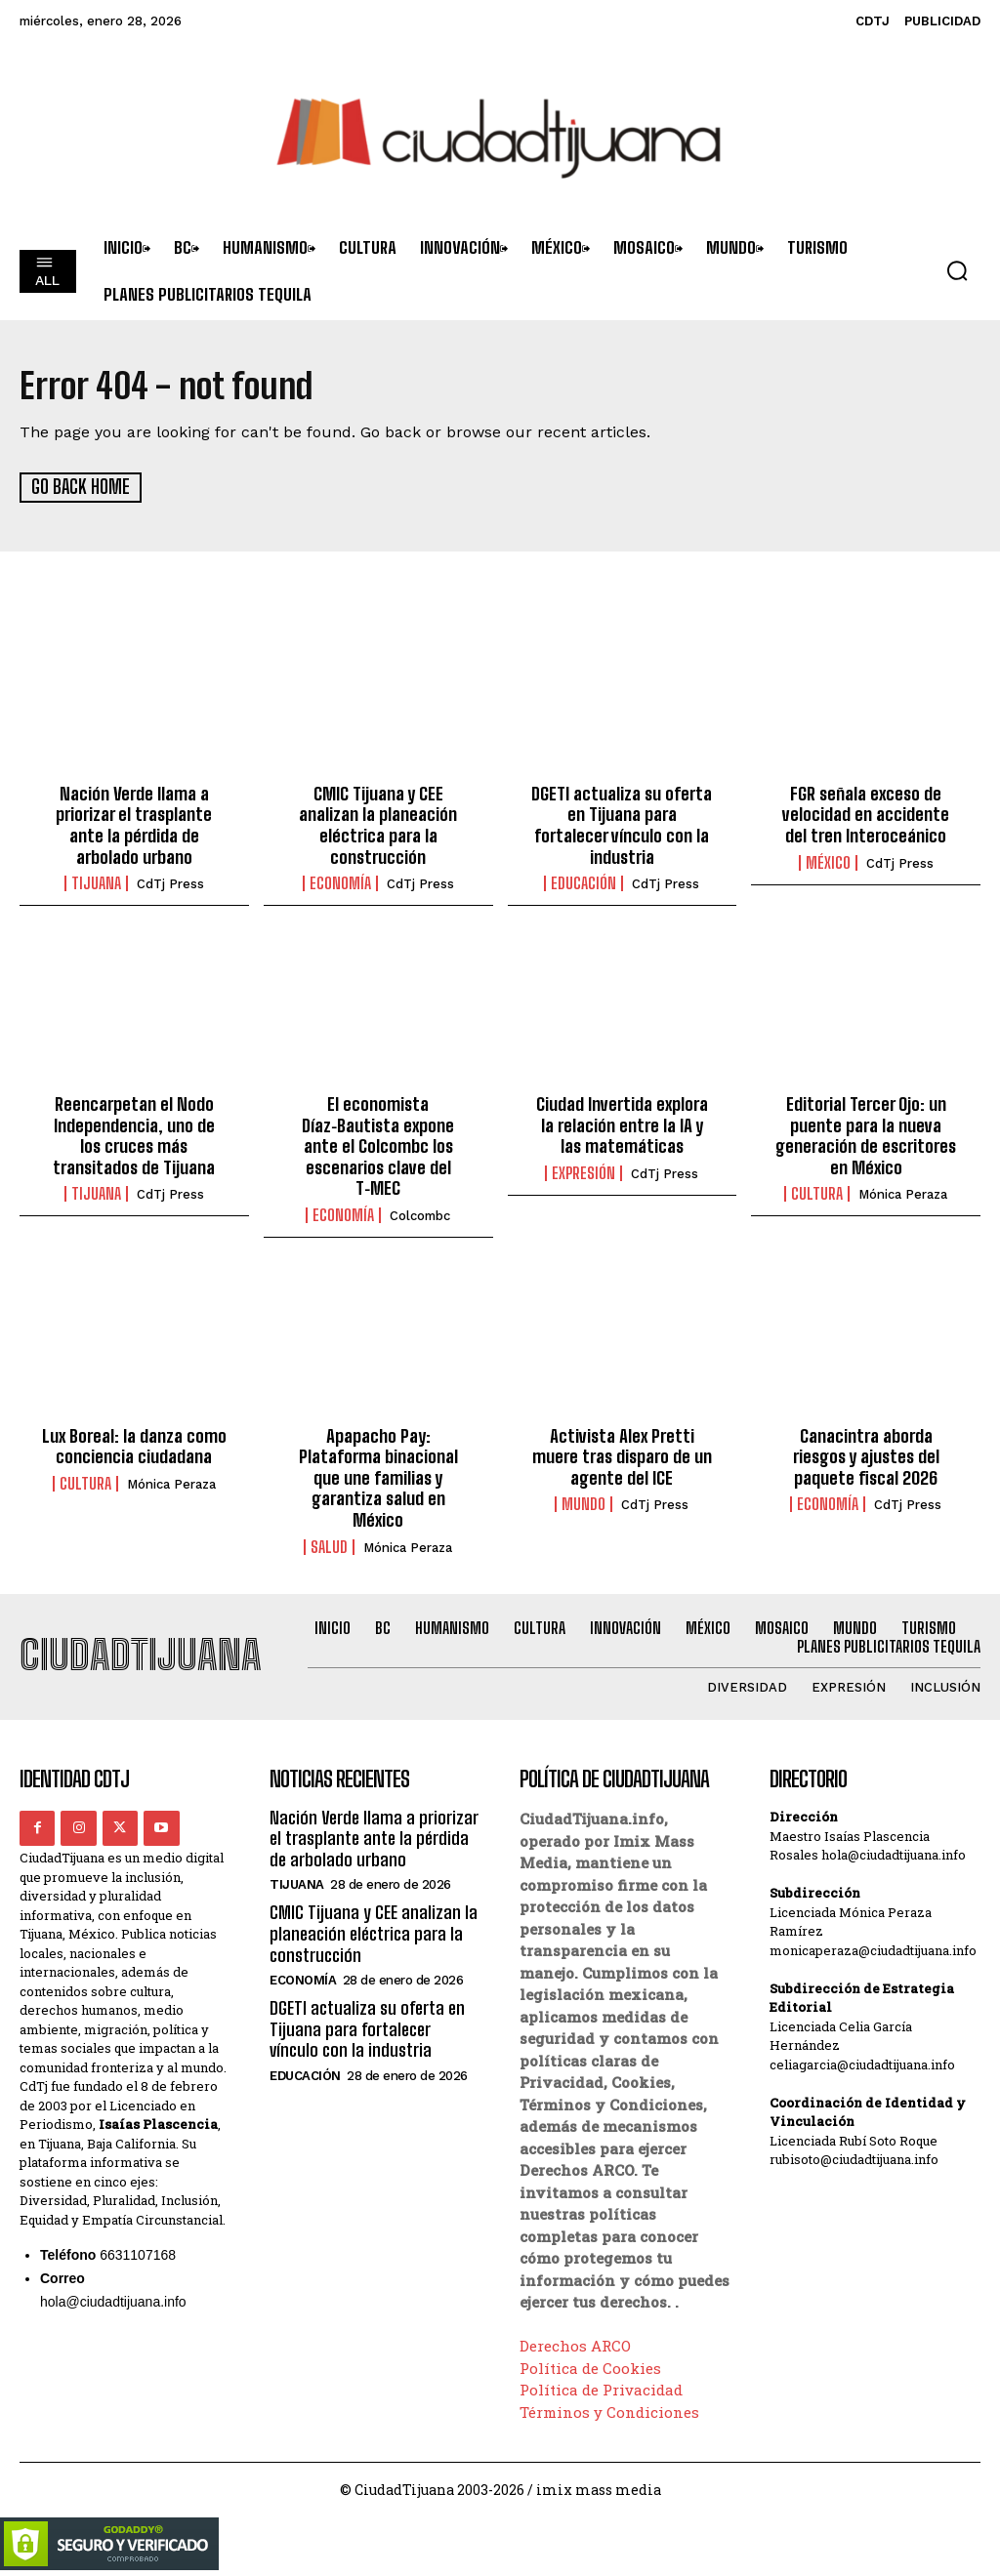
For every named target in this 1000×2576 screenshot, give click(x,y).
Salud (329, 1546)
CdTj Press (170, 884)
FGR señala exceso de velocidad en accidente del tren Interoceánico (865, 813)
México (828, 862)
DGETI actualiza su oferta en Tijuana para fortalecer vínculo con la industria (621, 824)
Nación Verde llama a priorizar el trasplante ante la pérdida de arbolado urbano (134, 824)
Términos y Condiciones (609, 2411)
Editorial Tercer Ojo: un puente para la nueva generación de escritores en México (865, 1135)
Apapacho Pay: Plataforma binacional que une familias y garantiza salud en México (378, 1477)
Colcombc (420, 1214)
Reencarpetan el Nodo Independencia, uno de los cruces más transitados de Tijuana (134, 1135)
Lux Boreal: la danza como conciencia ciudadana (134, 1445)
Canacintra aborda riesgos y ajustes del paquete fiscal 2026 (866, 1456)
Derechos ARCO (575, 2344)
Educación (583, 883)
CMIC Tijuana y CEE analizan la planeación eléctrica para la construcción (378, 824)
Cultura (817, 1194)
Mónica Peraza (902, 1194)
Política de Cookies (590, 2367)
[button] (957, 270)
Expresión (583, 1172)
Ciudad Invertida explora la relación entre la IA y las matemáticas (622, 1125)
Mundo (583, 1504)
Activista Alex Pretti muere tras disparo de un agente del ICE (622, 1456)
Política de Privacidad (601, 2388)
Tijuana (96, 883)
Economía (340, 883)
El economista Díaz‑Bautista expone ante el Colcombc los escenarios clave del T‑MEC (378, 1146)
